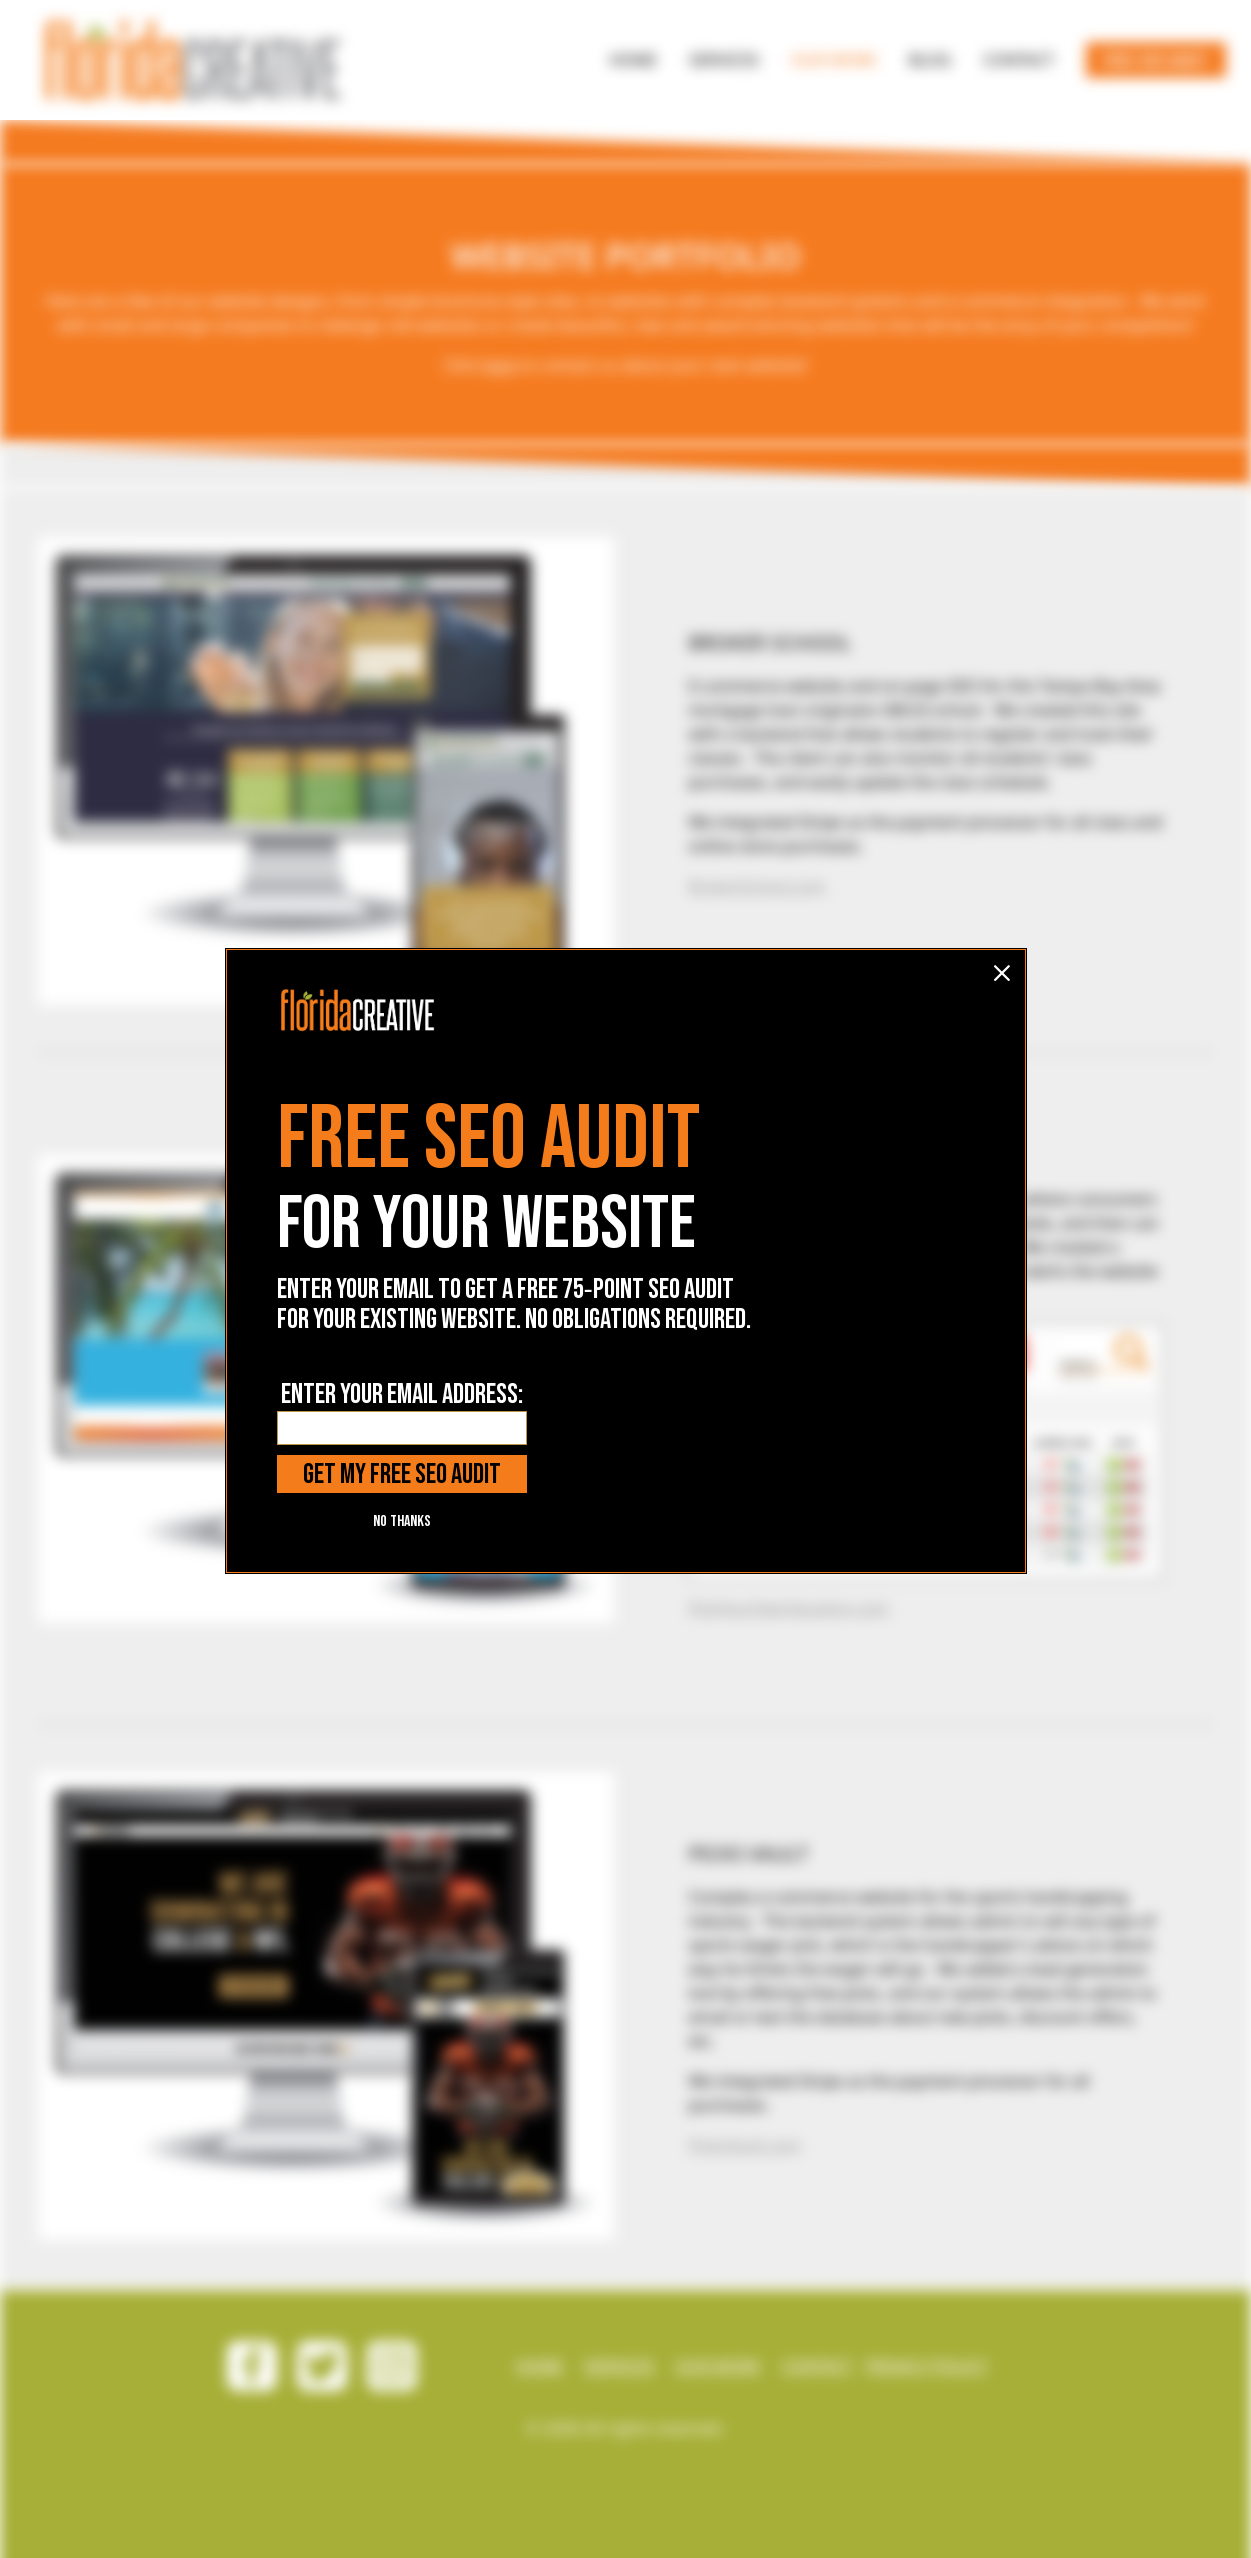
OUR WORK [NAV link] (833, 60)
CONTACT (817, 2366)
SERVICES (619, 2366)
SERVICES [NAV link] (724, 60)
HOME (539, 2366)
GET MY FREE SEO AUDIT (402, 1320)
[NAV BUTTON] (633, 60)
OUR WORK (717, 2366)
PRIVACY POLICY (926, 2366)
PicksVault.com (745, 2145)
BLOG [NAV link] (930, 60)
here (499, 365)
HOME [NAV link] (633, 60)
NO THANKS (402, 1367)
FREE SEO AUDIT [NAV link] (1156, 61)
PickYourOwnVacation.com (789, 1608)
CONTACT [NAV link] (1018, 60)
